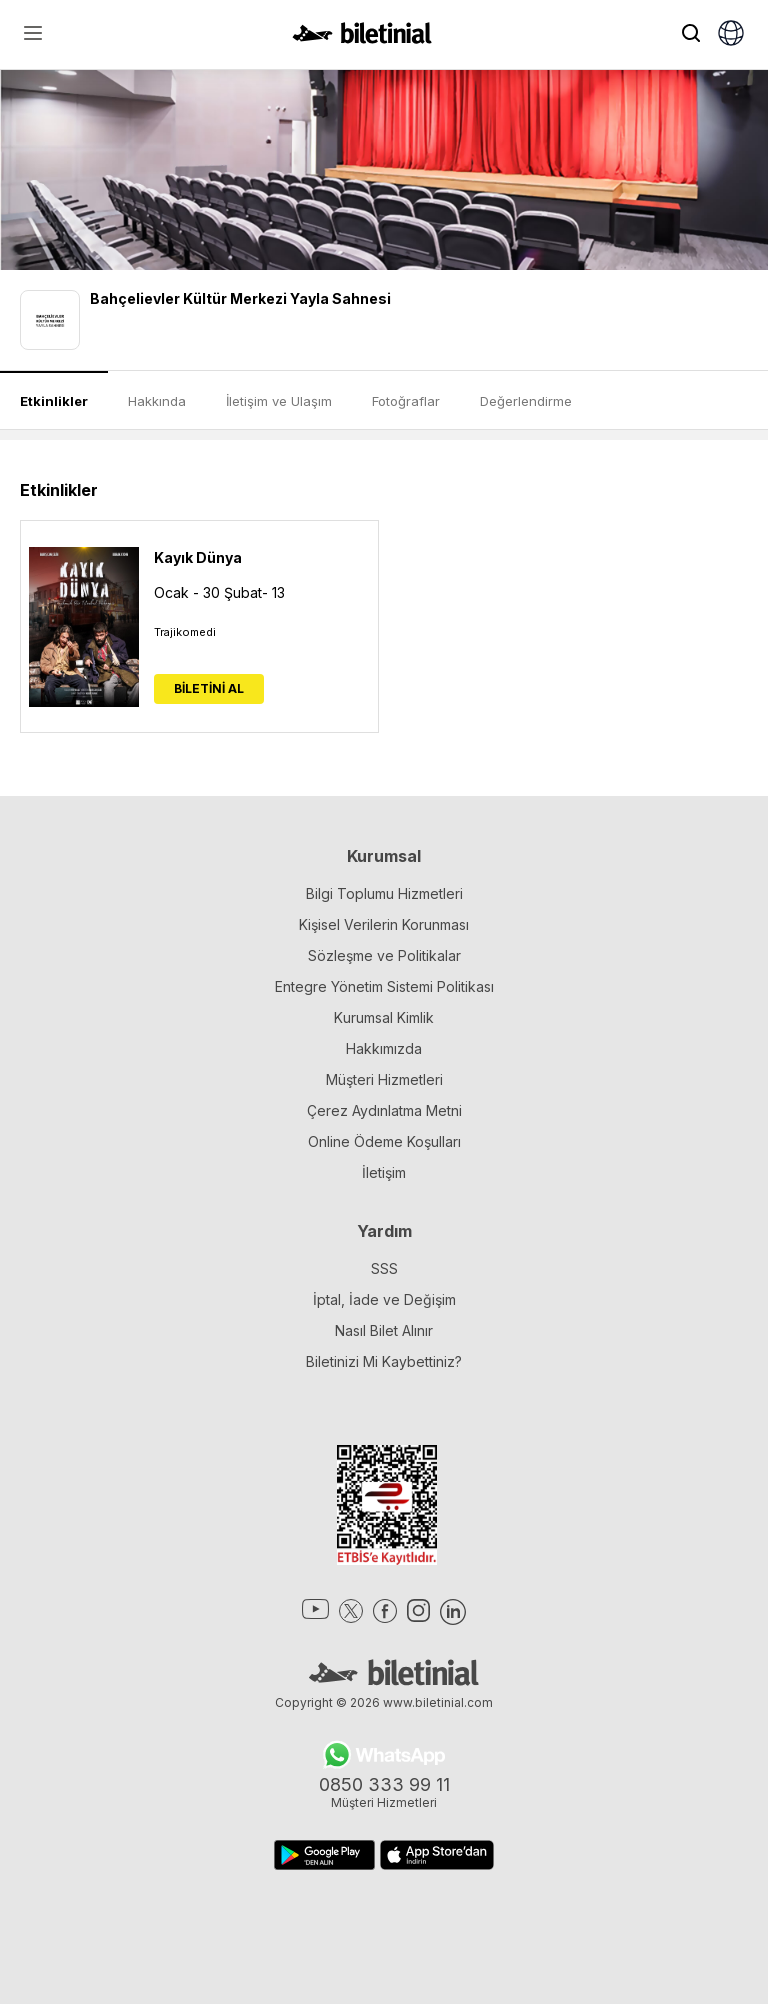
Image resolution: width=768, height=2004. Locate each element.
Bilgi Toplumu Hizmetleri (384, 893)
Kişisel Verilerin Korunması (384, 924)
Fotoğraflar (406, 401)
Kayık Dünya (198, 557)
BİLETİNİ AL (209, 688)
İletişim (384, 1172)
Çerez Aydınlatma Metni (384, 1110)
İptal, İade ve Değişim (384, 1299)
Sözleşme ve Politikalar (384, 955)
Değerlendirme (526, 401)
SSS (384, 1268)
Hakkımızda (384, 1048)
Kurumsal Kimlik (384, 1017)
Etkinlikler (54, 401)
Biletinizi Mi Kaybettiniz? (384, 1361)
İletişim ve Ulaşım (279, 401)
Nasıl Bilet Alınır (384, 1330)
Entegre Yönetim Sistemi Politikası (384, 986)
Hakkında (157, 401)
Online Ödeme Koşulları (384, 1141)
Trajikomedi (185, 632)
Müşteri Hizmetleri (384, 1079)
